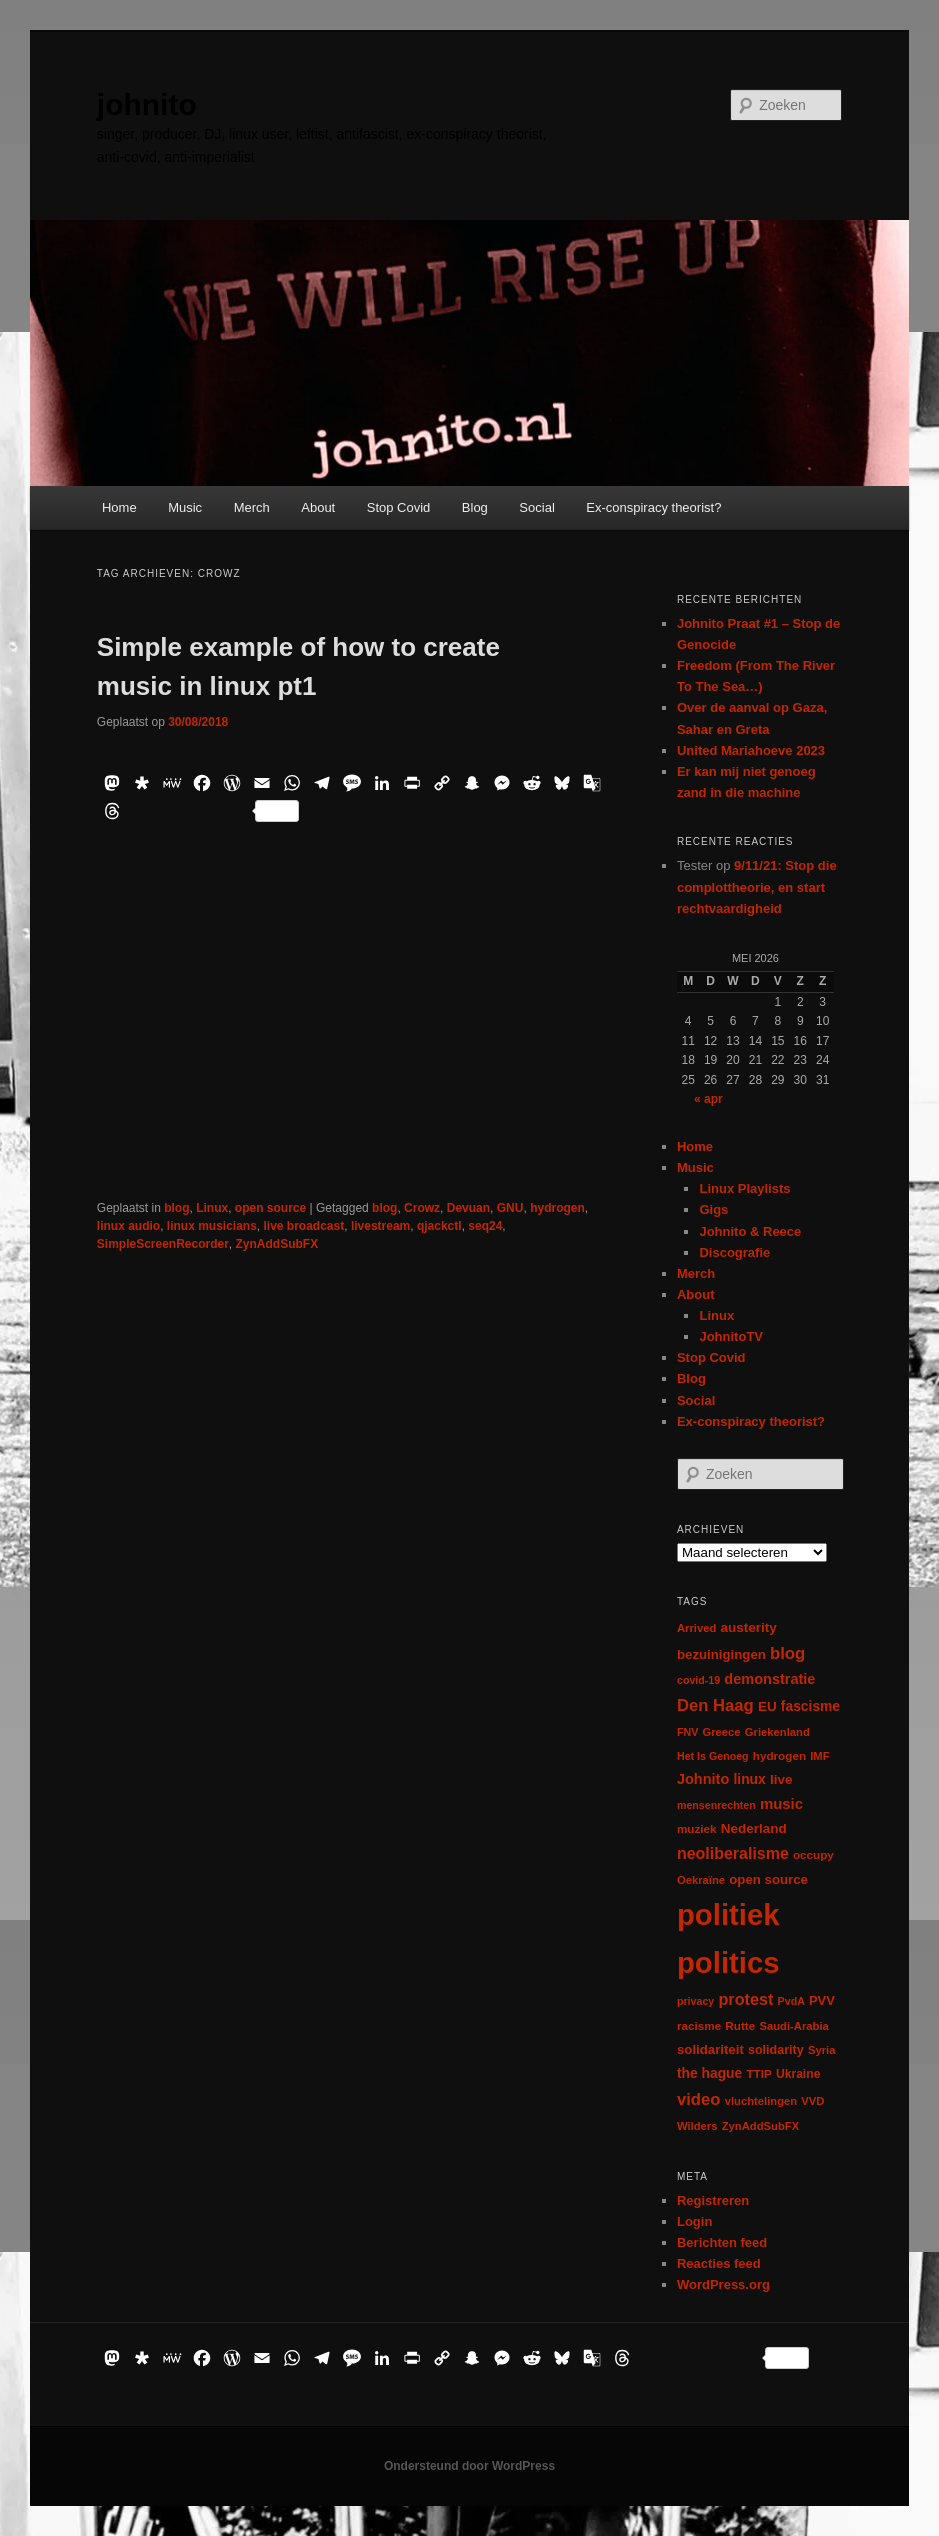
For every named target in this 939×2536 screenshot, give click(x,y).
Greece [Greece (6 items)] (721, 1732)
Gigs (713, 1209)
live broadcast (304, 1226)
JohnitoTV (731, 1336)
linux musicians (212, 1226)
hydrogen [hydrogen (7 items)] (779, 1755)
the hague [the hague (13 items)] (709, 2073)
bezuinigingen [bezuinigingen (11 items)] (721, 1654)
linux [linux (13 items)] (749, 1779)
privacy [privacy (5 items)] (695, 2001)
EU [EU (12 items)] (767, 1706)
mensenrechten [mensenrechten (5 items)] (716, 1805)
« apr (708, 1099)
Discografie (734, 1252)
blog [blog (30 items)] (787, 1653)
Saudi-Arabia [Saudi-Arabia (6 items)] (793, 2026)
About (318, 507)
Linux (212, 1208)
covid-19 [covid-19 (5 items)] (698, 1680)
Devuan (468, 1208)
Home (119, 507)
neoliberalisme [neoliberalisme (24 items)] (733, 1853)
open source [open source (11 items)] (768, 1879)
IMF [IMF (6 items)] (819, 1756)
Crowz (422, 1208)
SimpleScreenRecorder (163, 1244)
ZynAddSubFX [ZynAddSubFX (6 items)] (761, 2126)
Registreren (713, 2200)
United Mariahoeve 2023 (751, 750)
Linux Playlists (744, 1188)
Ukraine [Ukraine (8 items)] (798, 2074)
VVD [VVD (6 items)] (812, 2101)
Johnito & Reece (750, 1231)
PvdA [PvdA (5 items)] (791, 2001)
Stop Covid (399, 507)
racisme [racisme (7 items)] (699, 2025)
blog (176, 1208)
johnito (147, 104)
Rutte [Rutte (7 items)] (740, 2025)
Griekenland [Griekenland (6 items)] (777, 1732)
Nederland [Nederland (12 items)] (754, 1828)
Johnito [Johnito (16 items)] (703, 1779)
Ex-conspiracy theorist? (653, 507)
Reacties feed (719, 2263)
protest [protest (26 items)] (745, 1999)
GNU (510, 1208)
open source (270, 1208)
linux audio (128, 1226)
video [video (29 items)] (699, 2099)
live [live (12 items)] (781, 1779)
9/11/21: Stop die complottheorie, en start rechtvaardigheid (757, 886)
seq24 (485, 1226)
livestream (380, 1226)
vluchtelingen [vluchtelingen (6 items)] (761, 2101)
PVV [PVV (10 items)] (822, 2000)
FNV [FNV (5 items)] (687, 1732)
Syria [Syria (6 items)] (822, 2050)
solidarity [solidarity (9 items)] (776, 2050)
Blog (475, 507)
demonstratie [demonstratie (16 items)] (769, 1679)
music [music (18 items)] (781, 1803)
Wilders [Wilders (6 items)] (697, 2126)
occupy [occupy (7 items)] (813, 1854)
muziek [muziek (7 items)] (697, 1828)
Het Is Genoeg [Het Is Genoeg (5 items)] (713, 1756)
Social (536, 507)
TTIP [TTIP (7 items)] (758, 2073)
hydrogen (557, 1208)
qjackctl (439, 1226)
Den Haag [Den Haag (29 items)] (715, 1705)
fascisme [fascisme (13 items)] (810, 1706)
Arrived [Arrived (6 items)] (696, 1628)
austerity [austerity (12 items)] (749, 1627)
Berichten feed (722, 2242)
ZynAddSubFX (277, 1244)
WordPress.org (723, 2284)
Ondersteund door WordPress (469, 2466)
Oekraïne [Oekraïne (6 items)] (701, 1880)
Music (185, 507)
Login (694, 2221)
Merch (252, 507)
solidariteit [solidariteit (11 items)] (710, 2049)
